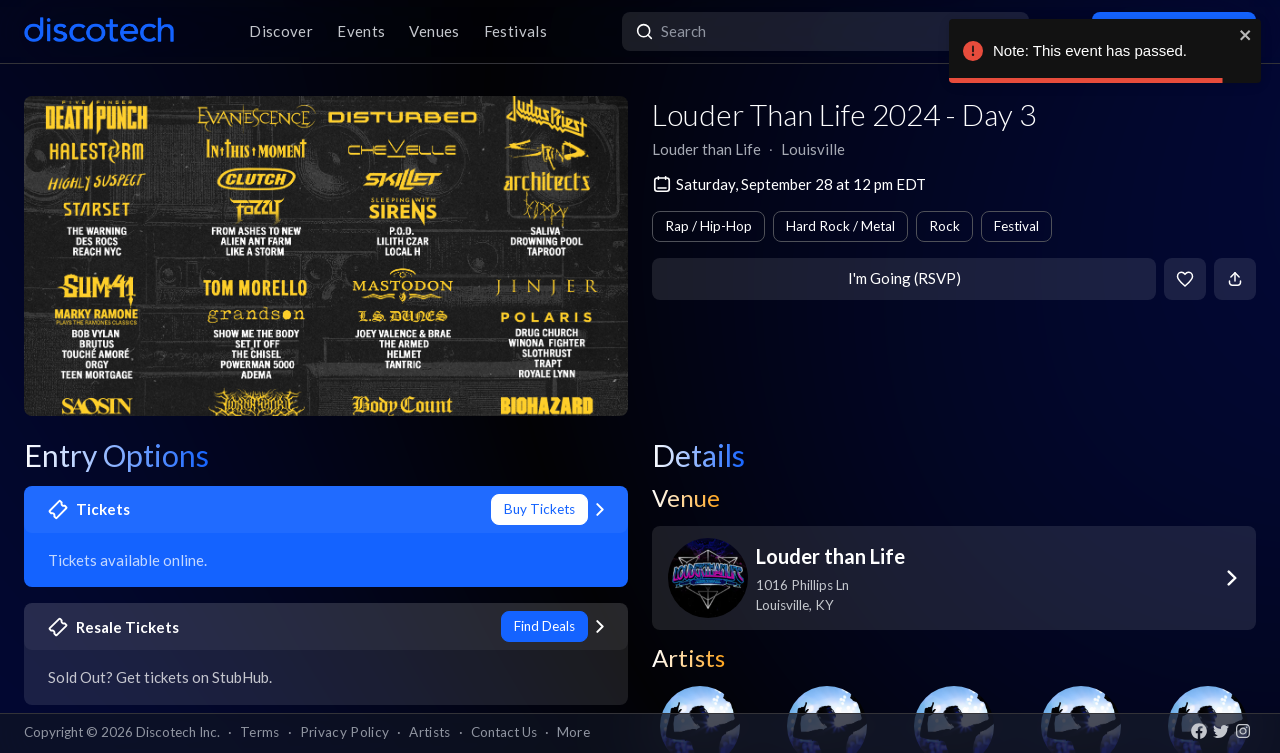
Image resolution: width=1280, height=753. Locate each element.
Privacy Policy (345, 732)
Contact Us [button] (504, 732)
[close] (1246, 35)
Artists (429, 732)
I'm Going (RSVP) (904, 278)
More (573, 732)
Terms (260, 732)
